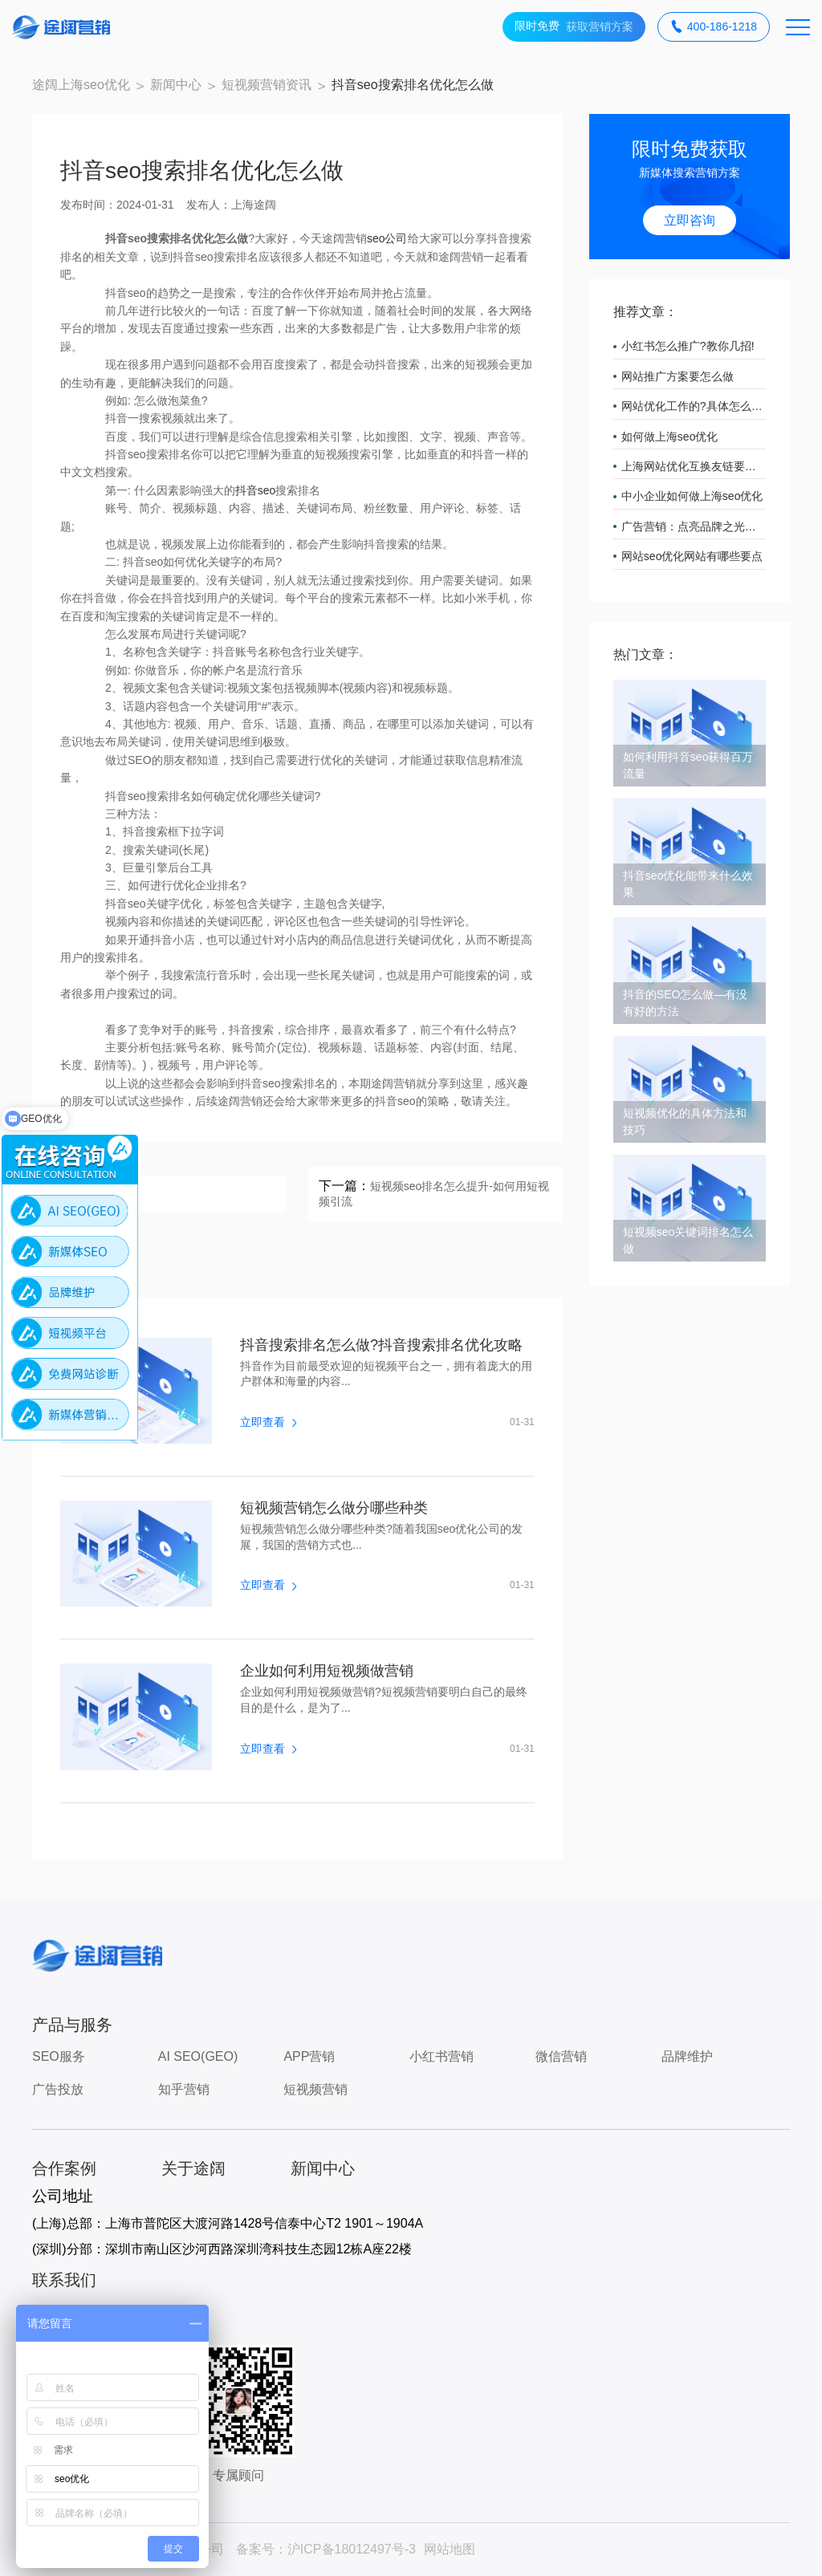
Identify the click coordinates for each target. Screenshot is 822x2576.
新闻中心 (175, 84)
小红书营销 (441, 2056)
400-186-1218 (713, 27)
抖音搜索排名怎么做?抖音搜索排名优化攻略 (381, 1345)
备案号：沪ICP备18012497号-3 (326, 2549)
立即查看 (268, 1422)
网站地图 (449, 2549)
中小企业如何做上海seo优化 (692, 496)
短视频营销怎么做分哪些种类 (334, 1508)
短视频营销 (315, 2089)
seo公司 (387, 238)
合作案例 (64, 2168)
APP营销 (309, 2056)
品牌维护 (687, 2056)
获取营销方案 (574, 27)
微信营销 (561, 2056)
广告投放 (57, 2089)
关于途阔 (193, 2168)
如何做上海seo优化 (669, 436)
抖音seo (255, 490)
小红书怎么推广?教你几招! (688, 345)
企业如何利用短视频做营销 (326, 1671)
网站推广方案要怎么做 (677, 376)
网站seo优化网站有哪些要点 (692, 556)
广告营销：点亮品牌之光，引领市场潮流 (693, 526)
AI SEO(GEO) (198, 2056)
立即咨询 (689, 220)
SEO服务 (58, 2056)
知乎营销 (184, 2089)
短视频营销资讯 (266, 84)
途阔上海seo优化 (81, 84)
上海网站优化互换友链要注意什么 (693, 466)
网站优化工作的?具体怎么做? (693, 406)
